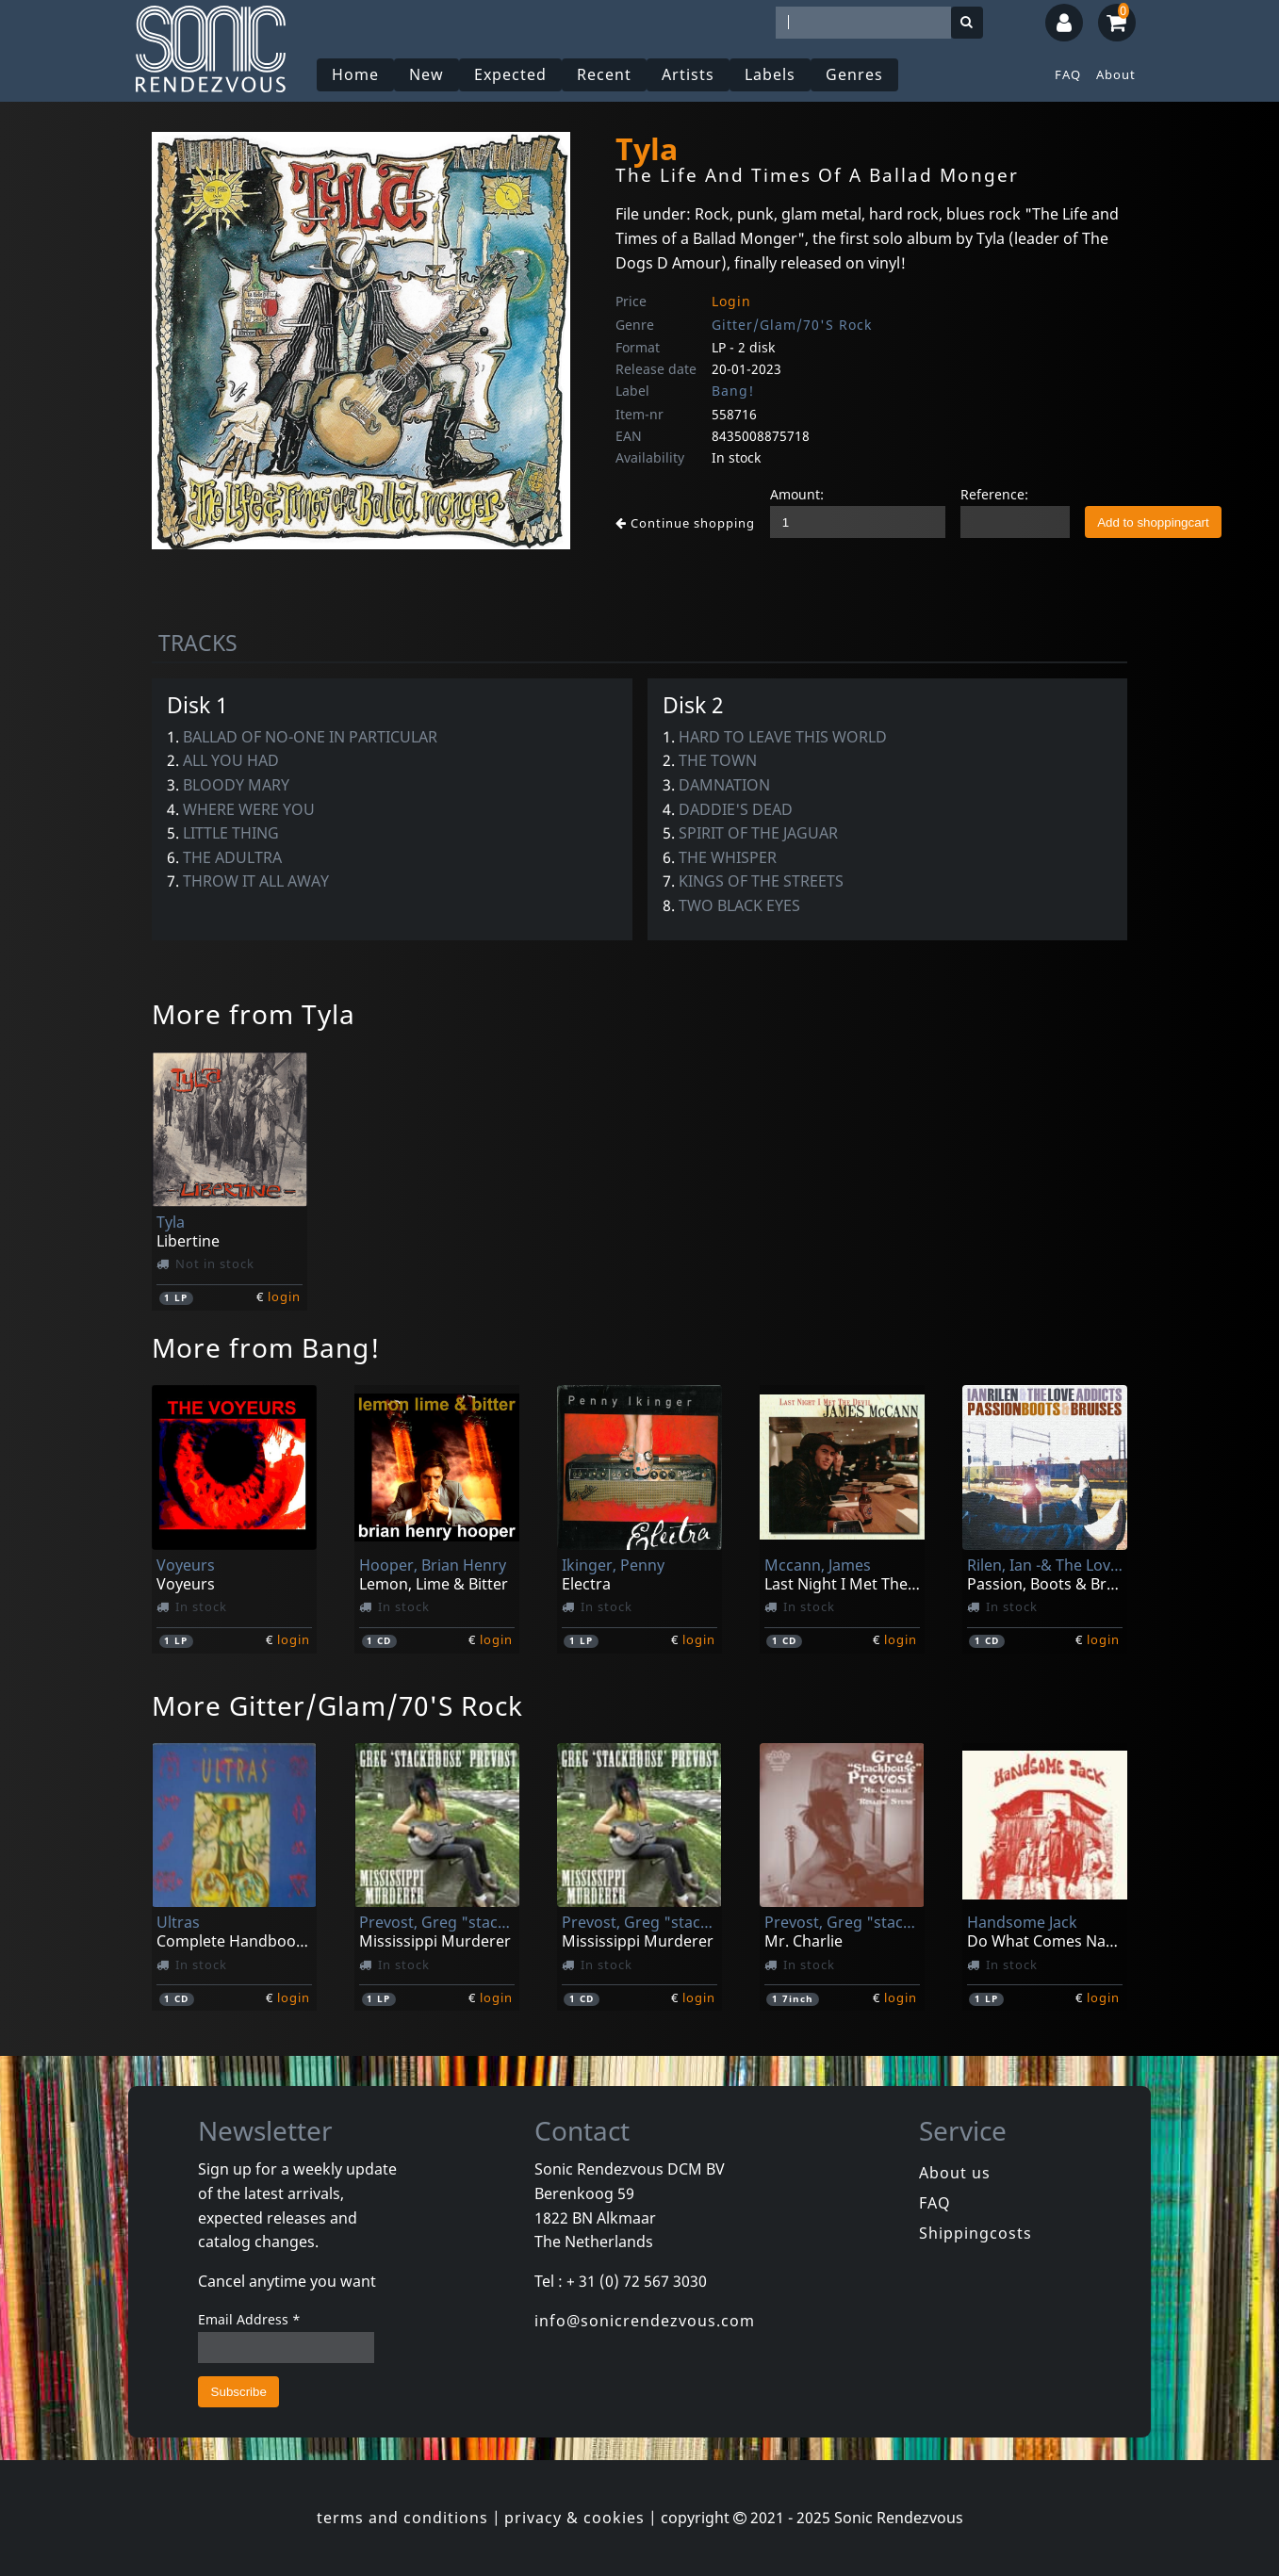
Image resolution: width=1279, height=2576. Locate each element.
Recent (604, 74)
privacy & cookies (574, 2517)
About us (955, 2172)
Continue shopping (685, 522)
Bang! (733, 390)
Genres (854, 74)
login (284, 1296)
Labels (770, 74)
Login (731, 301)
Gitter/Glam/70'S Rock (792, 325)
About (1116, 74)
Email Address (249, 2319)
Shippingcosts (975, 2233)
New (426, 74)
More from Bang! (266, 1347)
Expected (510, 74)
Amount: (797, 494)
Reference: (994, 494)
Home (355, 74)
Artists (688, 74)
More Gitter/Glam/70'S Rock (337, 1705)
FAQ (1068, 74)
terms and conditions (402, 2517)
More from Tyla (253, 1014)
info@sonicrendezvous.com (644, 2320)
